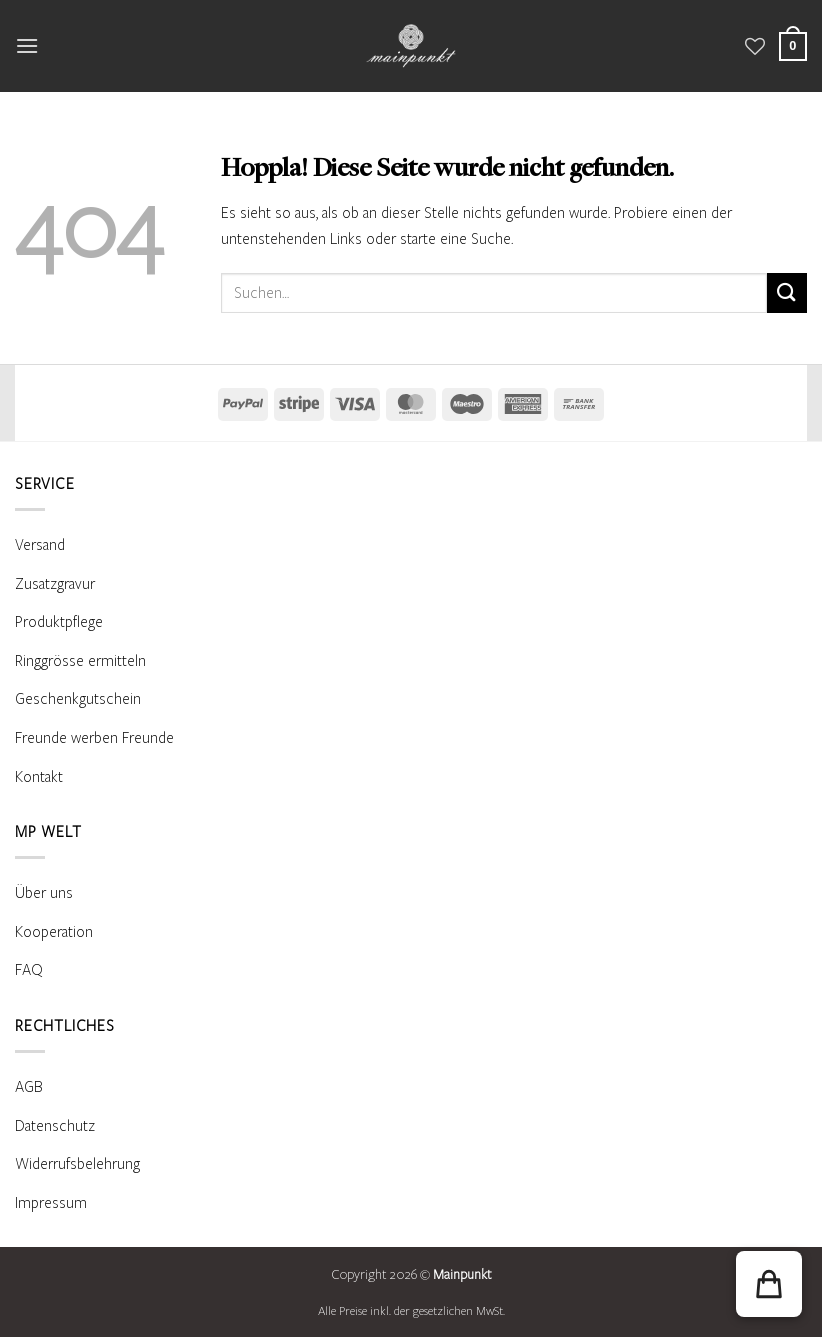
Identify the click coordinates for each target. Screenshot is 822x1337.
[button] (27, 45)
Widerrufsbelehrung (77, 1164)
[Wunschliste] (755, 46)
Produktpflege (59, 622)
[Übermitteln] (787, 292)
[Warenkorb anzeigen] (793, 46)
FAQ (29, 970)
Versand (40, 545)
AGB (29, 1087)
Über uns (44, 893)
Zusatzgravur (55, 584)
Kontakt (39, 777)
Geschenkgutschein (78, 699)
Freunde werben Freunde (94, 738)
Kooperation (54, 932)
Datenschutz (55, 1126)
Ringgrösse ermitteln (80, 661)
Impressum (51, 1203)
